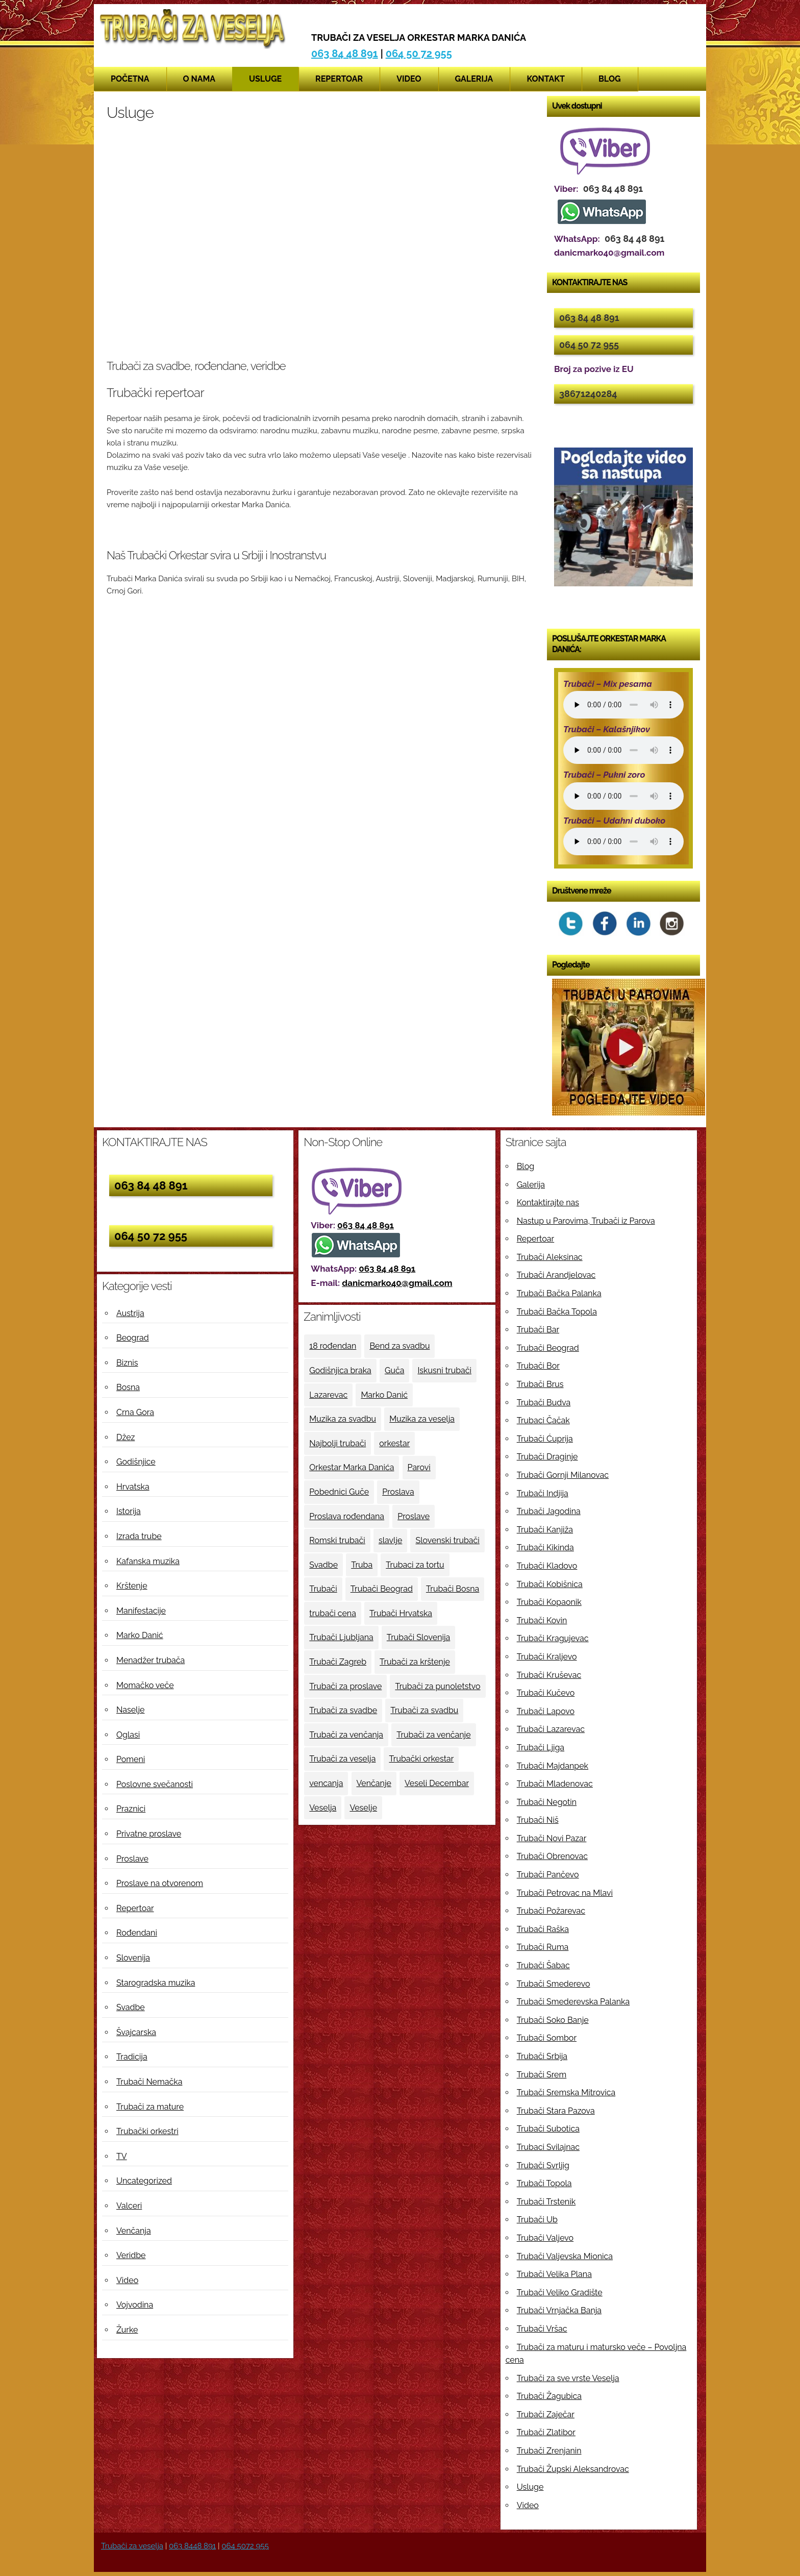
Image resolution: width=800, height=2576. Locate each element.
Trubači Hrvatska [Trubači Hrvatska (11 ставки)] (400, 1613)
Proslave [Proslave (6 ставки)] (413, 1516)
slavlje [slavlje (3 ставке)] (390, 1540)
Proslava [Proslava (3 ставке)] (398, 1492)
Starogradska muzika (155, 1983)
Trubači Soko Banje (553, 2020)
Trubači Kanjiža (545, 1529)
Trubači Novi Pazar (552, 1838)
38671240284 (588, 393)
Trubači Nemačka (149, 2082)
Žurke (127, 2330)
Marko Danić (139, 1635)
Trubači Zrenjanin (549, 2451)
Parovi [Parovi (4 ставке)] (419, 1467)
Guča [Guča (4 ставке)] (394, 1370)
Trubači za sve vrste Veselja (568, 2378)
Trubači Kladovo (547, 1566)
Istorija (128, 1511)
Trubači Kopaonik (549, 1602)
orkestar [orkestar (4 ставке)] (394, 1443)
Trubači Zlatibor (546, 2432)
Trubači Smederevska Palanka (573, 2002)
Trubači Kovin (542, 1620)
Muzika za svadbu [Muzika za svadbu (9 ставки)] (342, 1419)
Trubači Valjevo (545, 2238)
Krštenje (131, 1586)
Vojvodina (134, 2305)
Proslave (132, 1859)
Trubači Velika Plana (554, 2274)
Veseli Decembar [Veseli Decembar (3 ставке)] (437, 1783)
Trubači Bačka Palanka (559, 1293)
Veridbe (131, 2255)
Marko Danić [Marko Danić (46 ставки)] (384, 1395)
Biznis (127, 1363)
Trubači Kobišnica (550, 1584)
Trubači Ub (537, 2219)
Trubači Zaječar (545, 2414)
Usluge (265, 79)
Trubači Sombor (547, 2038)
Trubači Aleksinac (550, 1257)
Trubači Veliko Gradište (560, 2292)
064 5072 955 (244, 2545)
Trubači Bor (538, 1366)
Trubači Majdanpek (552, 1766)
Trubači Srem (542, 2074)
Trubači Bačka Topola (557, 1312)
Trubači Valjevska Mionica (565, 2256)
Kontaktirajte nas (548, 1202)
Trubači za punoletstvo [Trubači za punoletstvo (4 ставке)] (437, 1686)
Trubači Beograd (548, 1348)
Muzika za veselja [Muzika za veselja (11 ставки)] (422, 1419)
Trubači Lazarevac (551, 1729)
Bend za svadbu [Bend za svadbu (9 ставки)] (399, 1346)
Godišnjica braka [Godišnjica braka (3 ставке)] (340, 1370)
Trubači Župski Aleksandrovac (573, 2469)
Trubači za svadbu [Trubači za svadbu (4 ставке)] (424, 1710)
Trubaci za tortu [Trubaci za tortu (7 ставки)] (415, 1565)
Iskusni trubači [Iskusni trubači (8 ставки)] (444, 1370)
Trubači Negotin (547, 1802)
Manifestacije (141, 1611)
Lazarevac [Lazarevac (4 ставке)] (328, 1395)
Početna (130, 79)
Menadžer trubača (150, 1660)
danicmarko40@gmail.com (397, 1283)
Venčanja (133, 2231)
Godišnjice (136, 1462)
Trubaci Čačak (543, 1420)
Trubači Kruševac (549, 1675)
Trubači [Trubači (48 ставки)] (323, 1589)
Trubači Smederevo (553, 1984)
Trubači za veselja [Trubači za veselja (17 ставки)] (342, 1759)
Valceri (129, 2206)
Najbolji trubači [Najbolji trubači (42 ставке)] (337, 1443)
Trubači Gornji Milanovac (563, 1475)
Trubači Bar (538, 1329)
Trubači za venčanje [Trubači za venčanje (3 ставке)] (433, 1735)
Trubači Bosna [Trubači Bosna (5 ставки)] (452, 1589)
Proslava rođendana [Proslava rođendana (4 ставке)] (346, 1516)
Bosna (128, 1387)
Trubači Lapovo (545, 1711)
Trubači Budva (544, 1402)
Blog (609, 79)
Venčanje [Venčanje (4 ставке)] (374, 1783)
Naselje (130, 1710)
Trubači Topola (544, 2183)
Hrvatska (132, 1487)
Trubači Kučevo (546, 1693)
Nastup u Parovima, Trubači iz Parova (586, 1221)
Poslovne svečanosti (154, 1784)
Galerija (474, 79)
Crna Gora (135, 1412)
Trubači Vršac (542, 2329)
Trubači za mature (150, 2107)
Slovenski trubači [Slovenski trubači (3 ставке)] (447, 1540)
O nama (199, 79)
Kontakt (546, 79)
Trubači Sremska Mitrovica (566, 2092)
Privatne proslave (148, 1834)
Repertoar (339, 79)
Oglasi (128, 1735)
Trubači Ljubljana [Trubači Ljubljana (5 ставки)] (341, 1637)
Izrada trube (139, 1536)
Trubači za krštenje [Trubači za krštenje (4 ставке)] (415, 1662)
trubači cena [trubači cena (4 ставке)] (332, 1613)
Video (408, 79)
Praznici (130, 1809)
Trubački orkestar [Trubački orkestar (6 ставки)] (421, 1759)
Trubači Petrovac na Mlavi (565, 1893)
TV (121, 2156)
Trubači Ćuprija (545, 1439)
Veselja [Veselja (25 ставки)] (322, 1808)
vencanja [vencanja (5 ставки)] (326, 1783)
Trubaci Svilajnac (548, 2147)
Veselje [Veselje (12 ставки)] (363, 1808)
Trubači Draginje (547, 1457)
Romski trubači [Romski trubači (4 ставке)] (337, 1540)
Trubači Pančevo (548, 1874)
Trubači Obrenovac (552, 1856)
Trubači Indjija (542, 1493)
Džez (125, 1437)
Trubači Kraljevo (547, 1657)
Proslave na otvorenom (159, 1883)
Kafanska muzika (148, 1561)
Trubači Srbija (542, 2056)
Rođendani (136, 1933)
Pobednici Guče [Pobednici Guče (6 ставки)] (339, 1492)
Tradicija (131, 2057)
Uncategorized (144, 2181)
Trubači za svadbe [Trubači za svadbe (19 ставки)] (343, 1710)
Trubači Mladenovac (555, 1784)
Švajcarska (136, 2032)
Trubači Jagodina (549, 1511)
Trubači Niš (538, 1820)
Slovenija (133, 1958)
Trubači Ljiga (540, 1747)
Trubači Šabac (543, 1965)
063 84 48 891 (344, 53)
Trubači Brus (540, 1384)
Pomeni (130, 1759)
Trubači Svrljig (543, 2165)
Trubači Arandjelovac (556, 1275)
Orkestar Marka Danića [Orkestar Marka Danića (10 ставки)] (351, 1467)
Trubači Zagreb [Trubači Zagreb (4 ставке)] (337, 1662)
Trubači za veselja (132, 2545)
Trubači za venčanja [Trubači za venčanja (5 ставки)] (346, 1735)
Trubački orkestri (147, 2131)
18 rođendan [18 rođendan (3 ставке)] (332, 1346)
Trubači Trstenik (546, 2202)
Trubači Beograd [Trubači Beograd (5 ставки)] (382, 1589)
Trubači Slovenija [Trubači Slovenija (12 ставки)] (418, 1637)
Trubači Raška (543, 1929)
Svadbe (130, 2007)
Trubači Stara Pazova (556, 2111)
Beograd (132, 1338)
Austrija (130, 1313)
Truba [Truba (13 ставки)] (361, 1565)
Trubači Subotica (548, 2129)
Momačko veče (145, 1685)
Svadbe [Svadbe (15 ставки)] (323, 1565)
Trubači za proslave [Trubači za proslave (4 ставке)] (345, 1686)
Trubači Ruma (543, 1947)
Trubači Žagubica (549, 2396)
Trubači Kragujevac (553, 1638)
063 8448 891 (192, 2545)
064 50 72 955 (419, 53)
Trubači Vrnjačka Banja (559, 2310)
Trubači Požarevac (551, 1911)
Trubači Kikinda (545, 1547)
